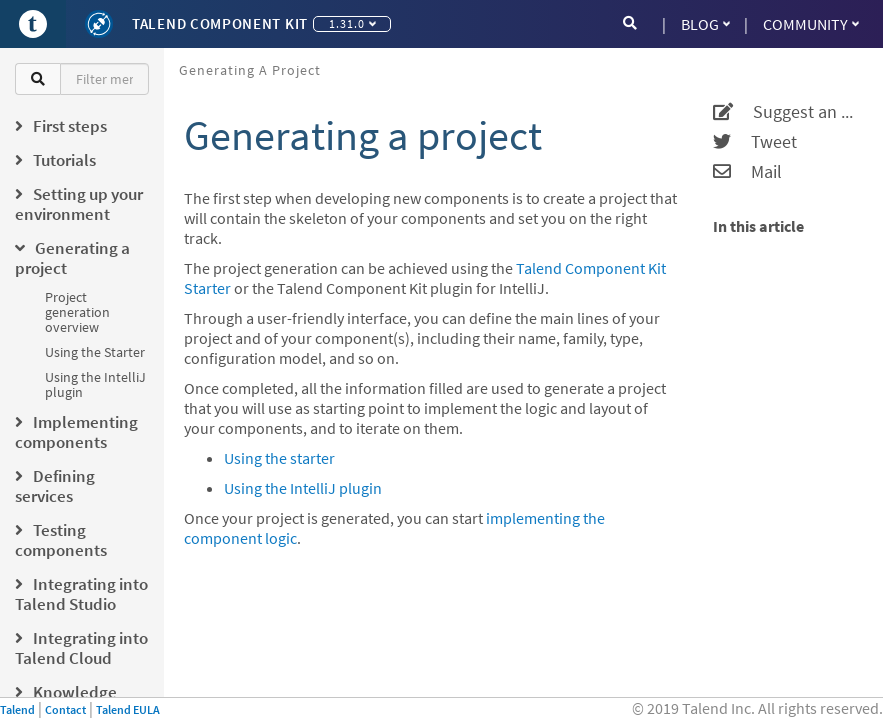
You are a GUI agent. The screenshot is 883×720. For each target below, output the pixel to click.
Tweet (755, 142)
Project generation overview (77, 312)
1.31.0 (352, 23)
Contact (65, 709)
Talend (17, 709)
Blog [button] (705, 24)
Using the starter (279, 458)
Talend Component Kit (220, 23)
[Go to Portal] (33, 24)
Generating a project (250, 70)
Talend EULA (128, 709)
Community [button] (811, 24)
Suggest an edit (785, 112)
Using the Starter (95, 352)
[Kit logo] (99, 24)
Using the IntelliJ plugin (95, 384)
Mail (747, 172)
